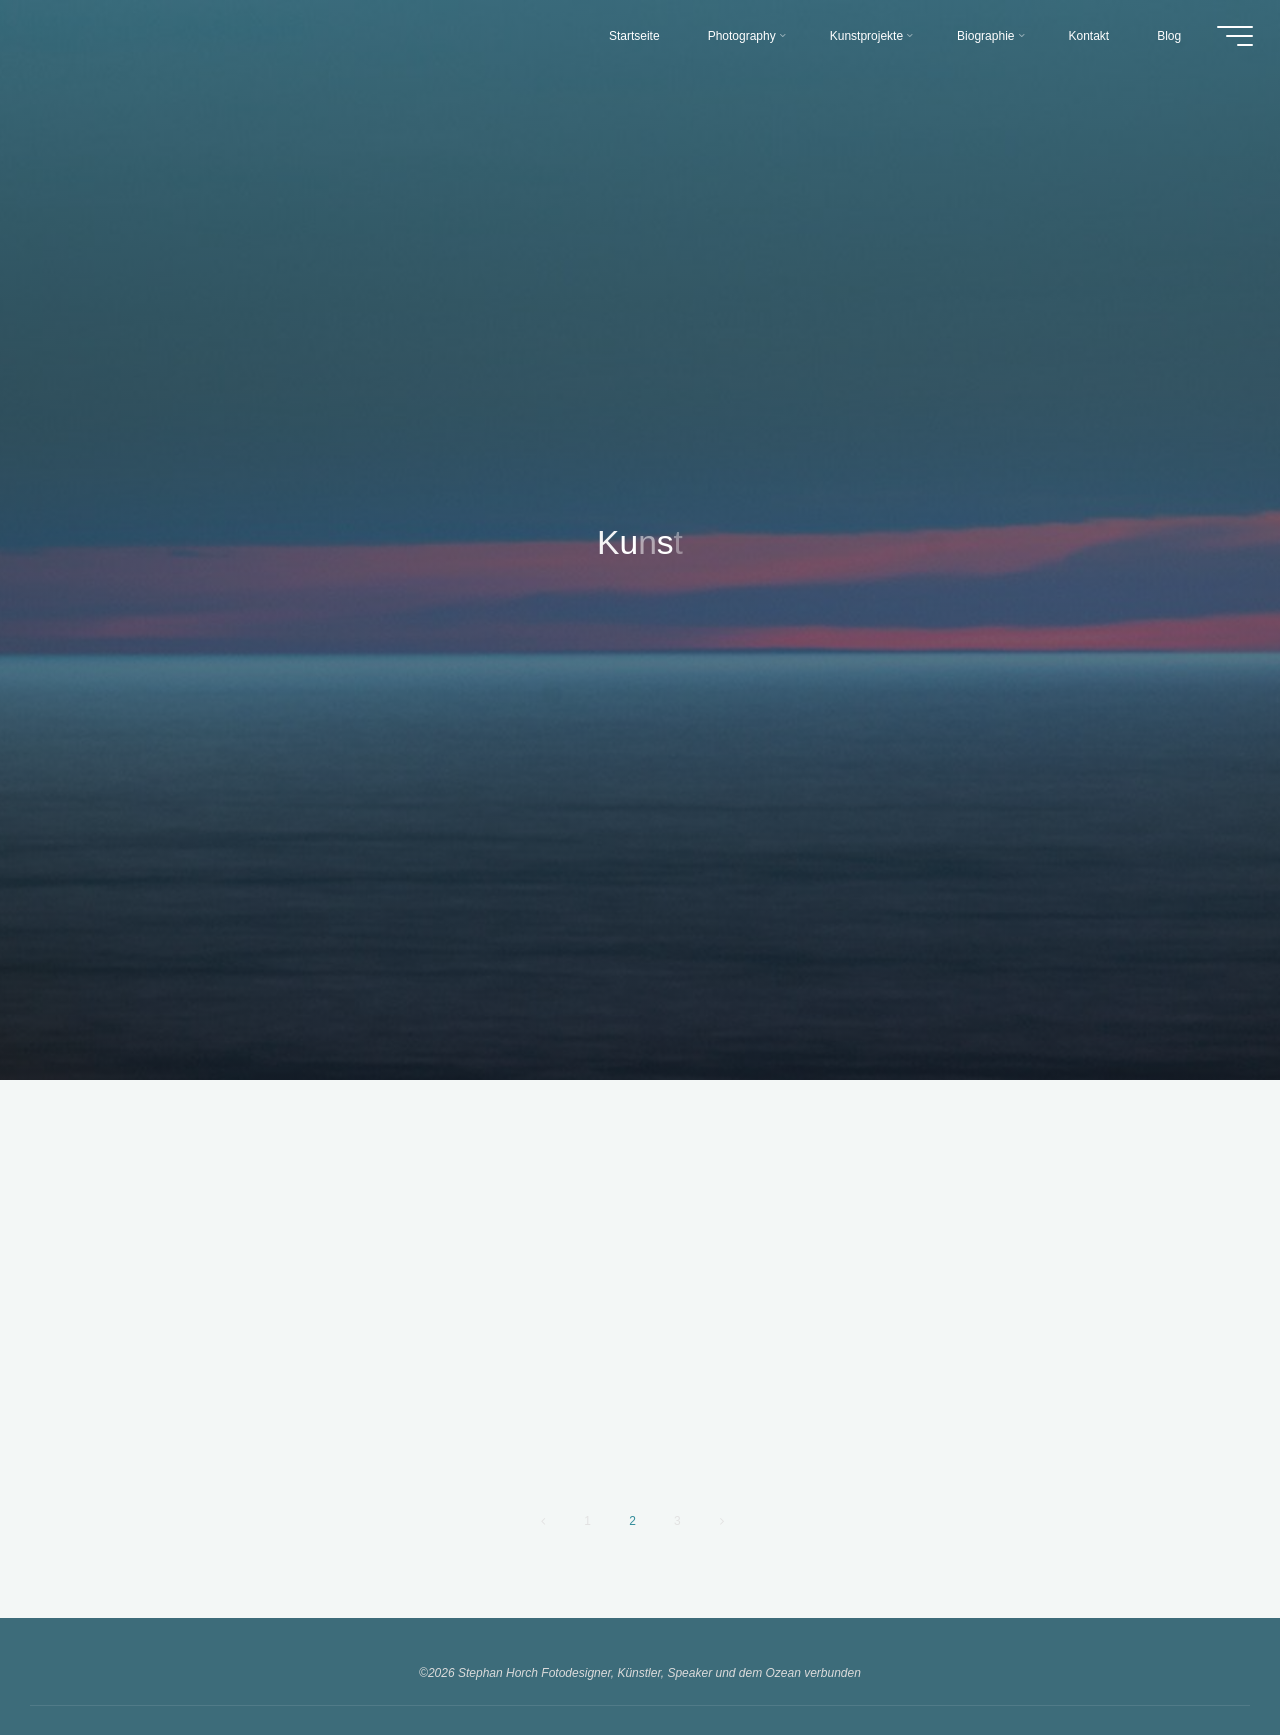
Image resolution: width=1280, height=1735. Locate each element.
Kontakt (547, 1640)
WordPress (709, 1678)
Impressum (626, 1640)
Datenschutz (719, 1640)
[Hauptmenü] (1232, 38)
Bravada (642, 1678)
